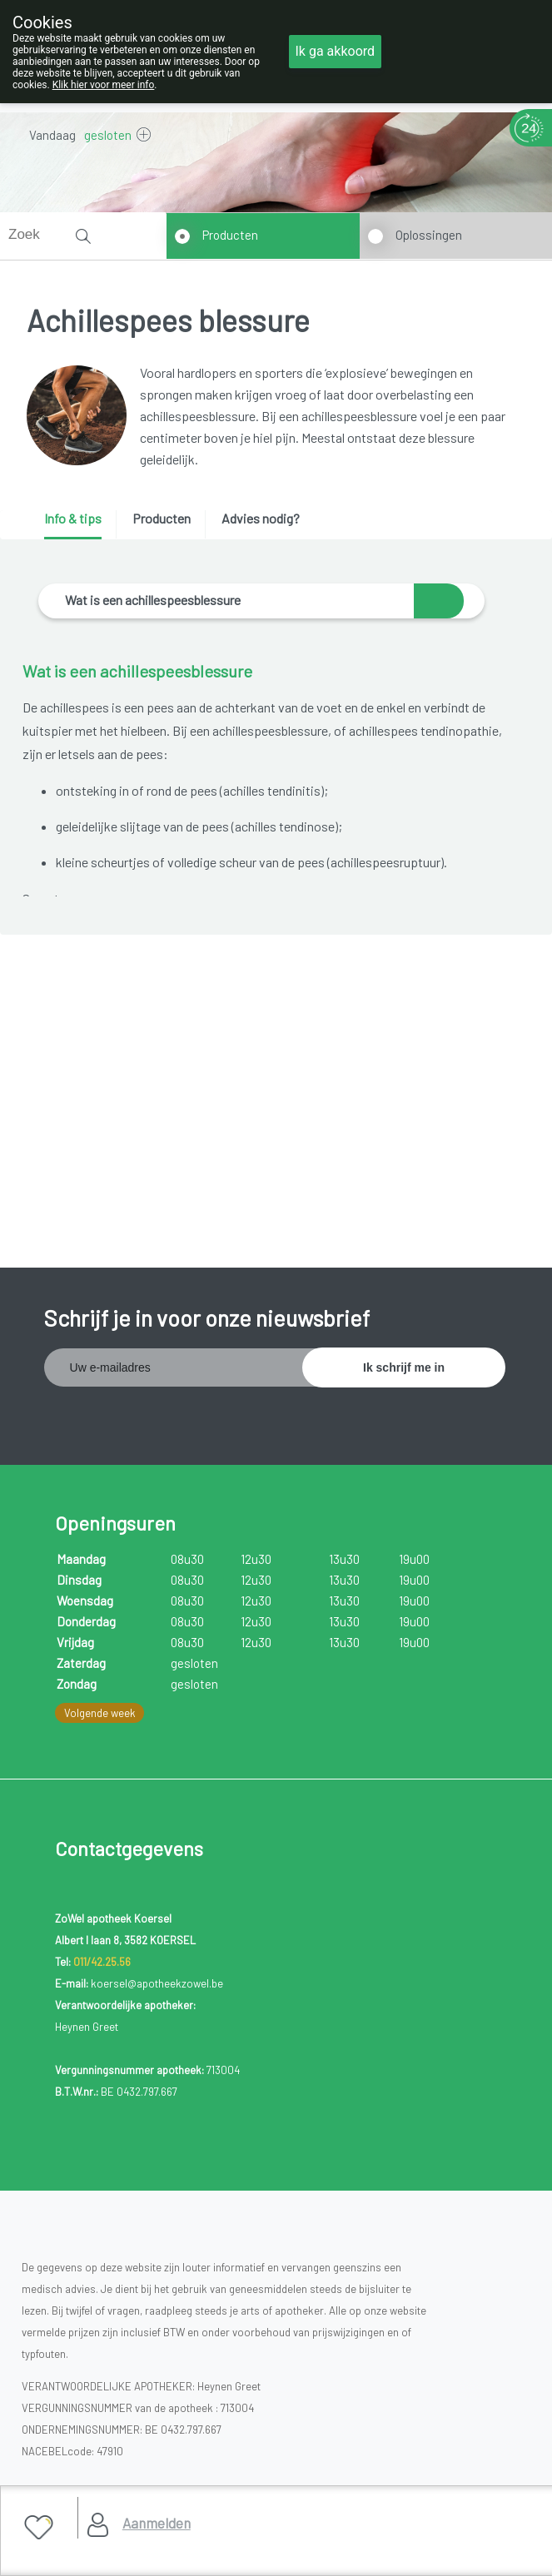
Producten (230, 234)
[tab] (78, 524)
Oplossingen (428, 234)
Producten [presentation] (161, 518)
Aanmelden (156, 2522)
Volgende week (100, 1713)
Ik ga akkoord (335, 51)
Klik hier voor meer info (103, 85)
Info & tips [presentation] (73, 518)
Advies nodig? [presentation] (260, 518)
